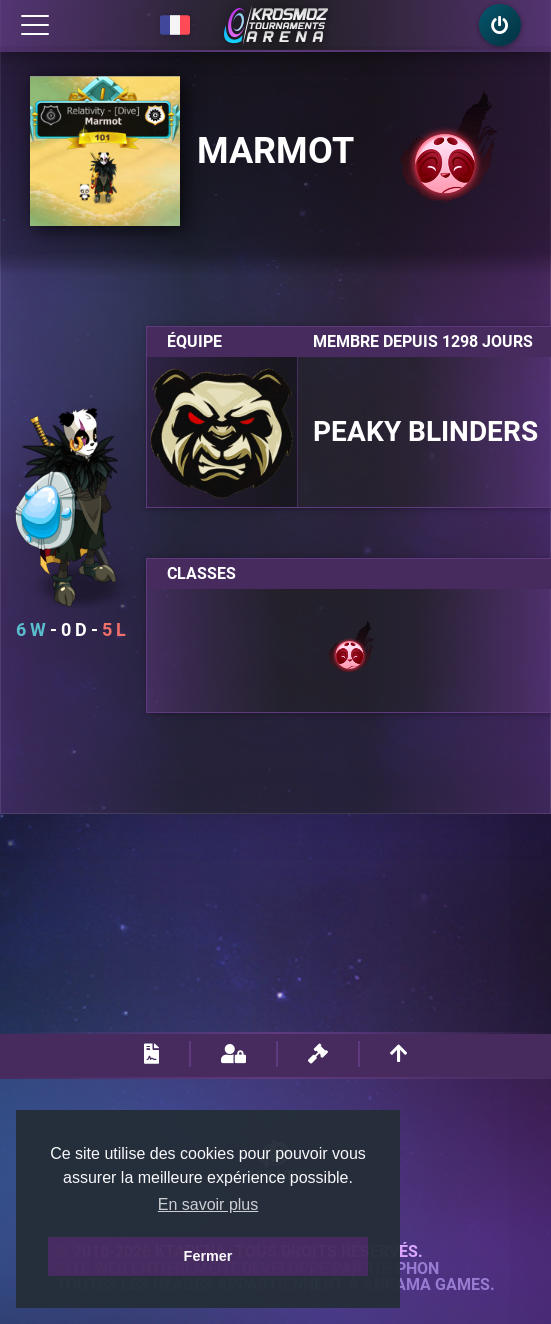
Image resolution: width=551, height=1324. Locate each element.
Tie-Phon (402, 1269)
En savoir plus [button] (208, 1204)
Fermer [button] (208, 1256)
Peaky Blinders (425, 432)
